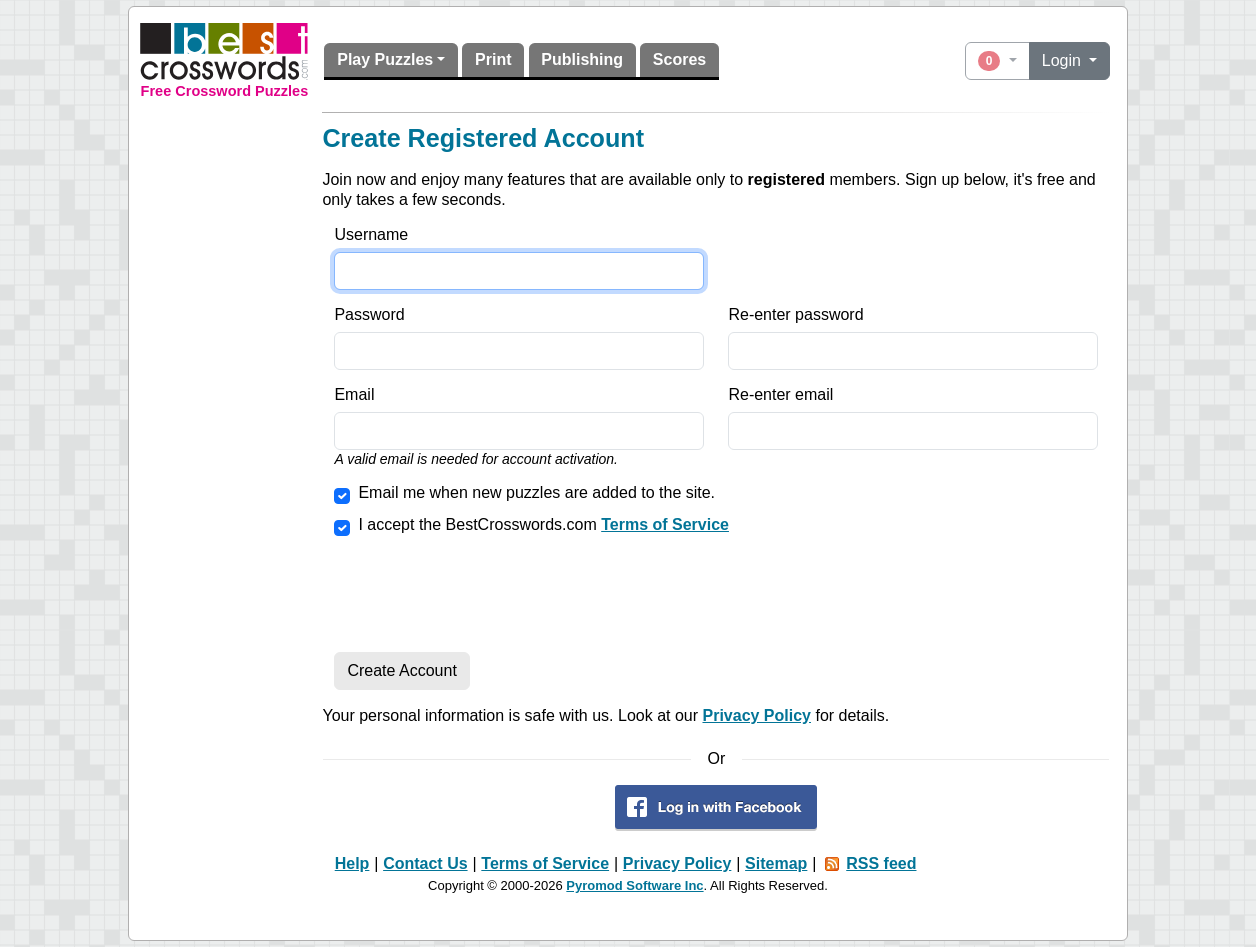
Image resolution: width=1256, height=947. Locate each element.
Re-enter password (795, 314)
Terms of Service (665, 524)
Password (369, 314)
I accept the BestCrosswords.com (543, 524)
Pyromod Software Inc (634, 885)
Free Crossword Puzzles (225, 91)
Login (1064, 60)
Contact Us (425, 863)
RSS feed (881, 863)
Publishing (582, 59)
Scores (679, 59)
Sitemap (776, 863)
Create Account (401, 670)
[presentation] (486, 597)
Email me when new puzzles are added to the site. (536, 492)
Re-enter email (780, 394)
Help (352, 863)
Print (493, 59)
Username (371, 234)
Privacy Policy (756, 715)
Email (354, 394)
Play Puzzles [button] (385, 59)
